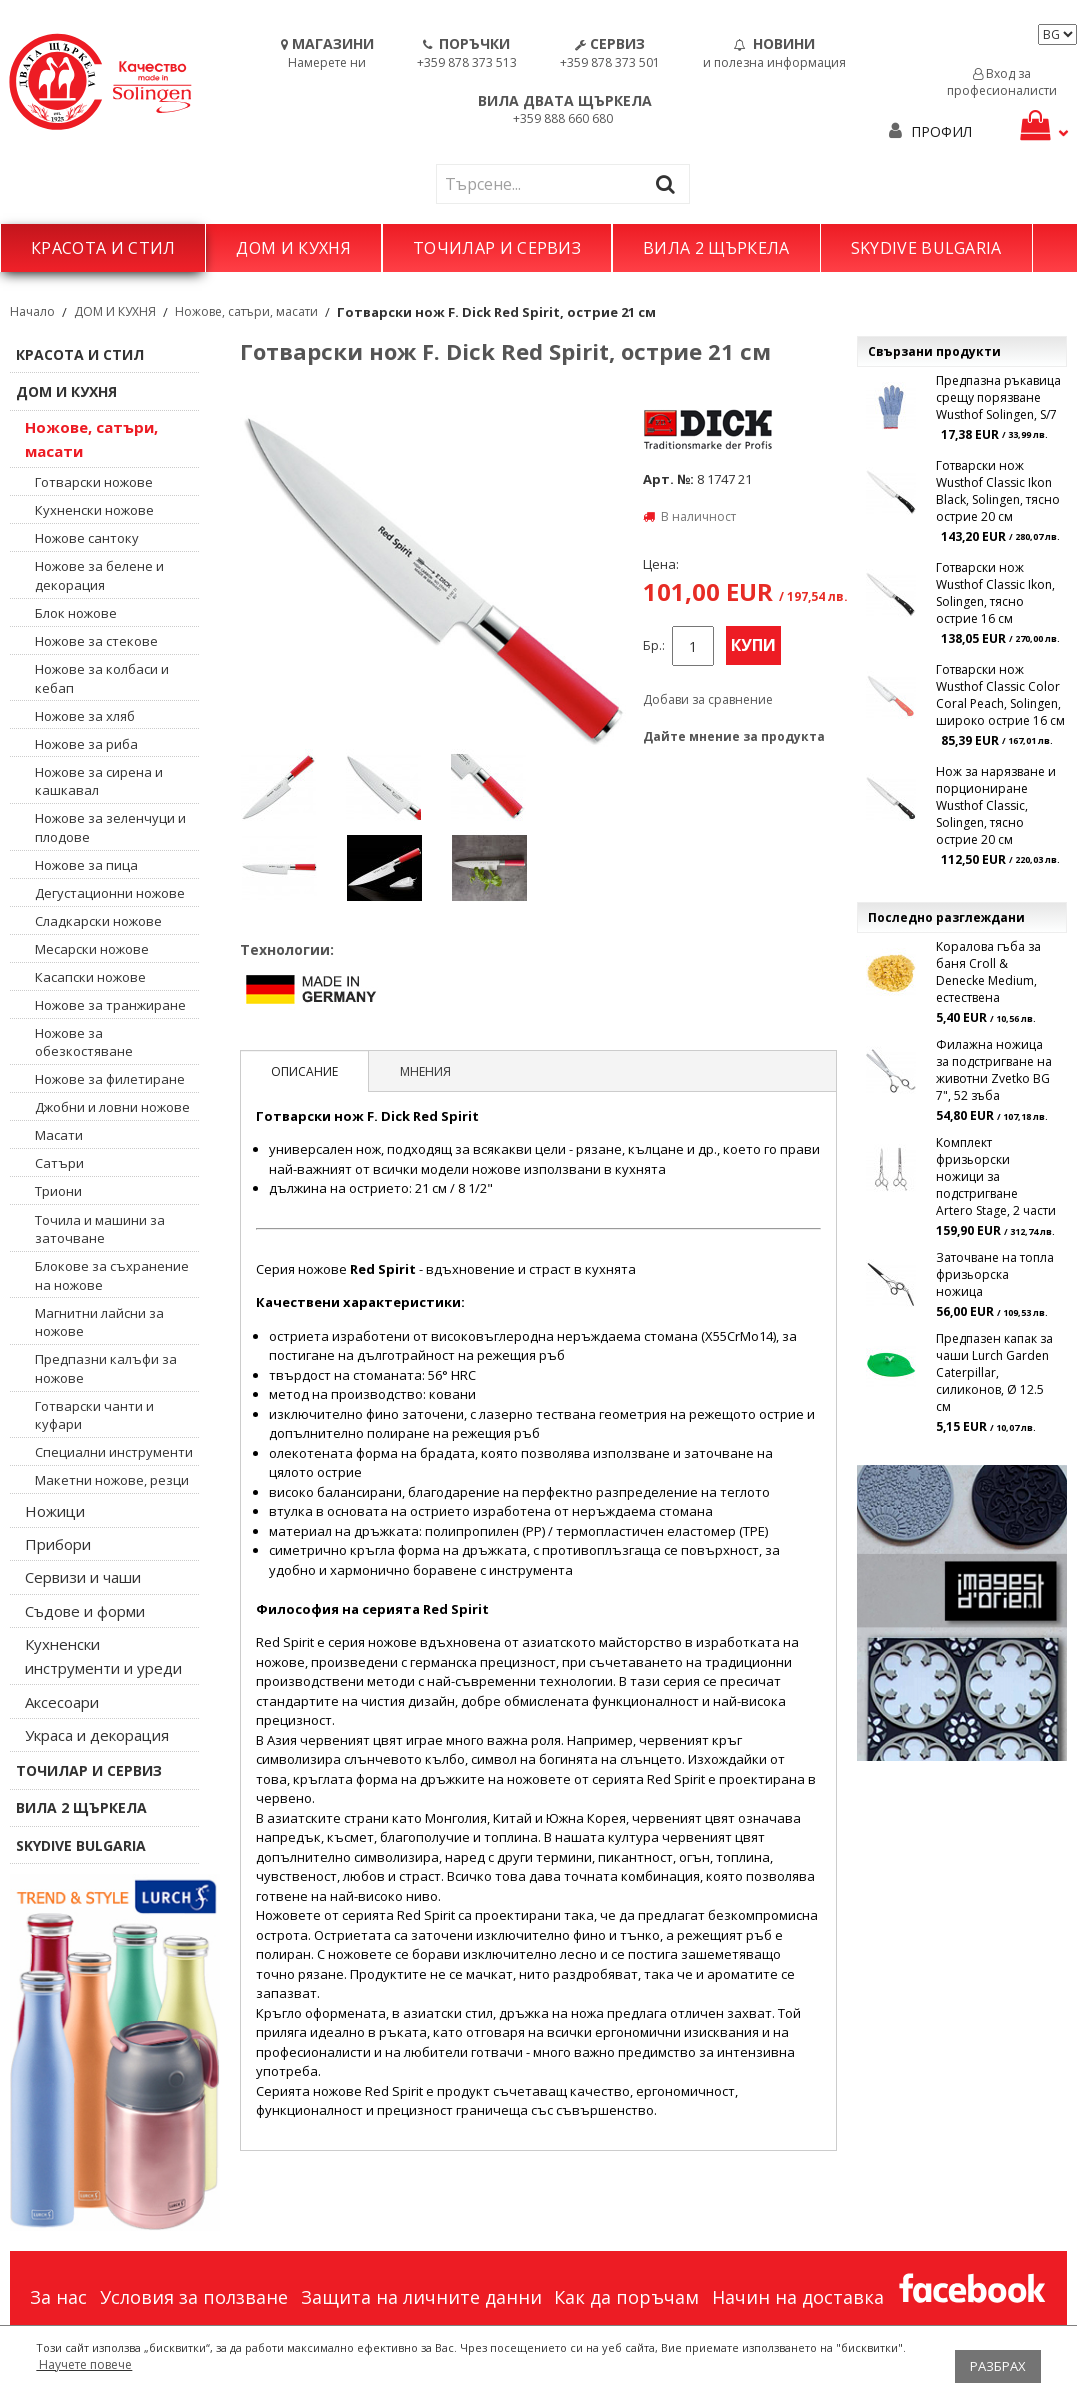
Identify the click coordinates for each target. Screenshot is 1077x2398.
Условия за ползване (194, 2297)
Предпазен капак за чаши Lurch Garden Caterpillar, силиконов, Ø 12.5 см (994, 1372)
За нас (58, 2297)
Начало (32, 311)
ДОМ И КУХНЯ (293, 248)
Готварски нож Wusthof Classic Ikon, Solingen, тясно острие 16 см (995, 593)
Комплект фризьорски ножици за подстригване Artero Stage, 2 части (996, 1176)
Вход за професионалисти (1002, 82)
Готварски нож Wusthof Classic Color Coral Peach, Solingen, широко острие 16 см (1000, 695)
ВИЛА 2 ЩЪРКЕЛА (716, 248)
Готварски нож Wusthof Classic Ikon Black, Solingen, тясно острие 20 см (998, 491)
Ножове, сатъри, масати (246, 311)
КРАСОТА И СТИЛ (103, 248)
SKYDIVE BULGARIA (926, 248)
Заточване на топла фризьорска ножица (995, 1274)
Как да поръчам (626, 2297)
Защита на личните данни (421, 2297)
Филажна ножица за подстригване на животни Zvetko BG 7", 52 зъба (994, 1070)
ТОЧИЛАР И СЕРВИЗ (497, 248)
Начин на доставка (798, 2297)
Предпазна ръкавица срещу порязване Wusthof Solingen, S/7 (998, 397)
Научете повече (84, 2364)
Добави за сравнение (708, 699)
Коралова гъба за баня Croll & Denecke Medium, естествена (988, 972)
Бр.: (654, 645)
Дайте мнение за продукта (734, 736)
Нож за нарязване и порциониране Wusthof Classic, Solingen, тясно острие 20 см (996, 805)
